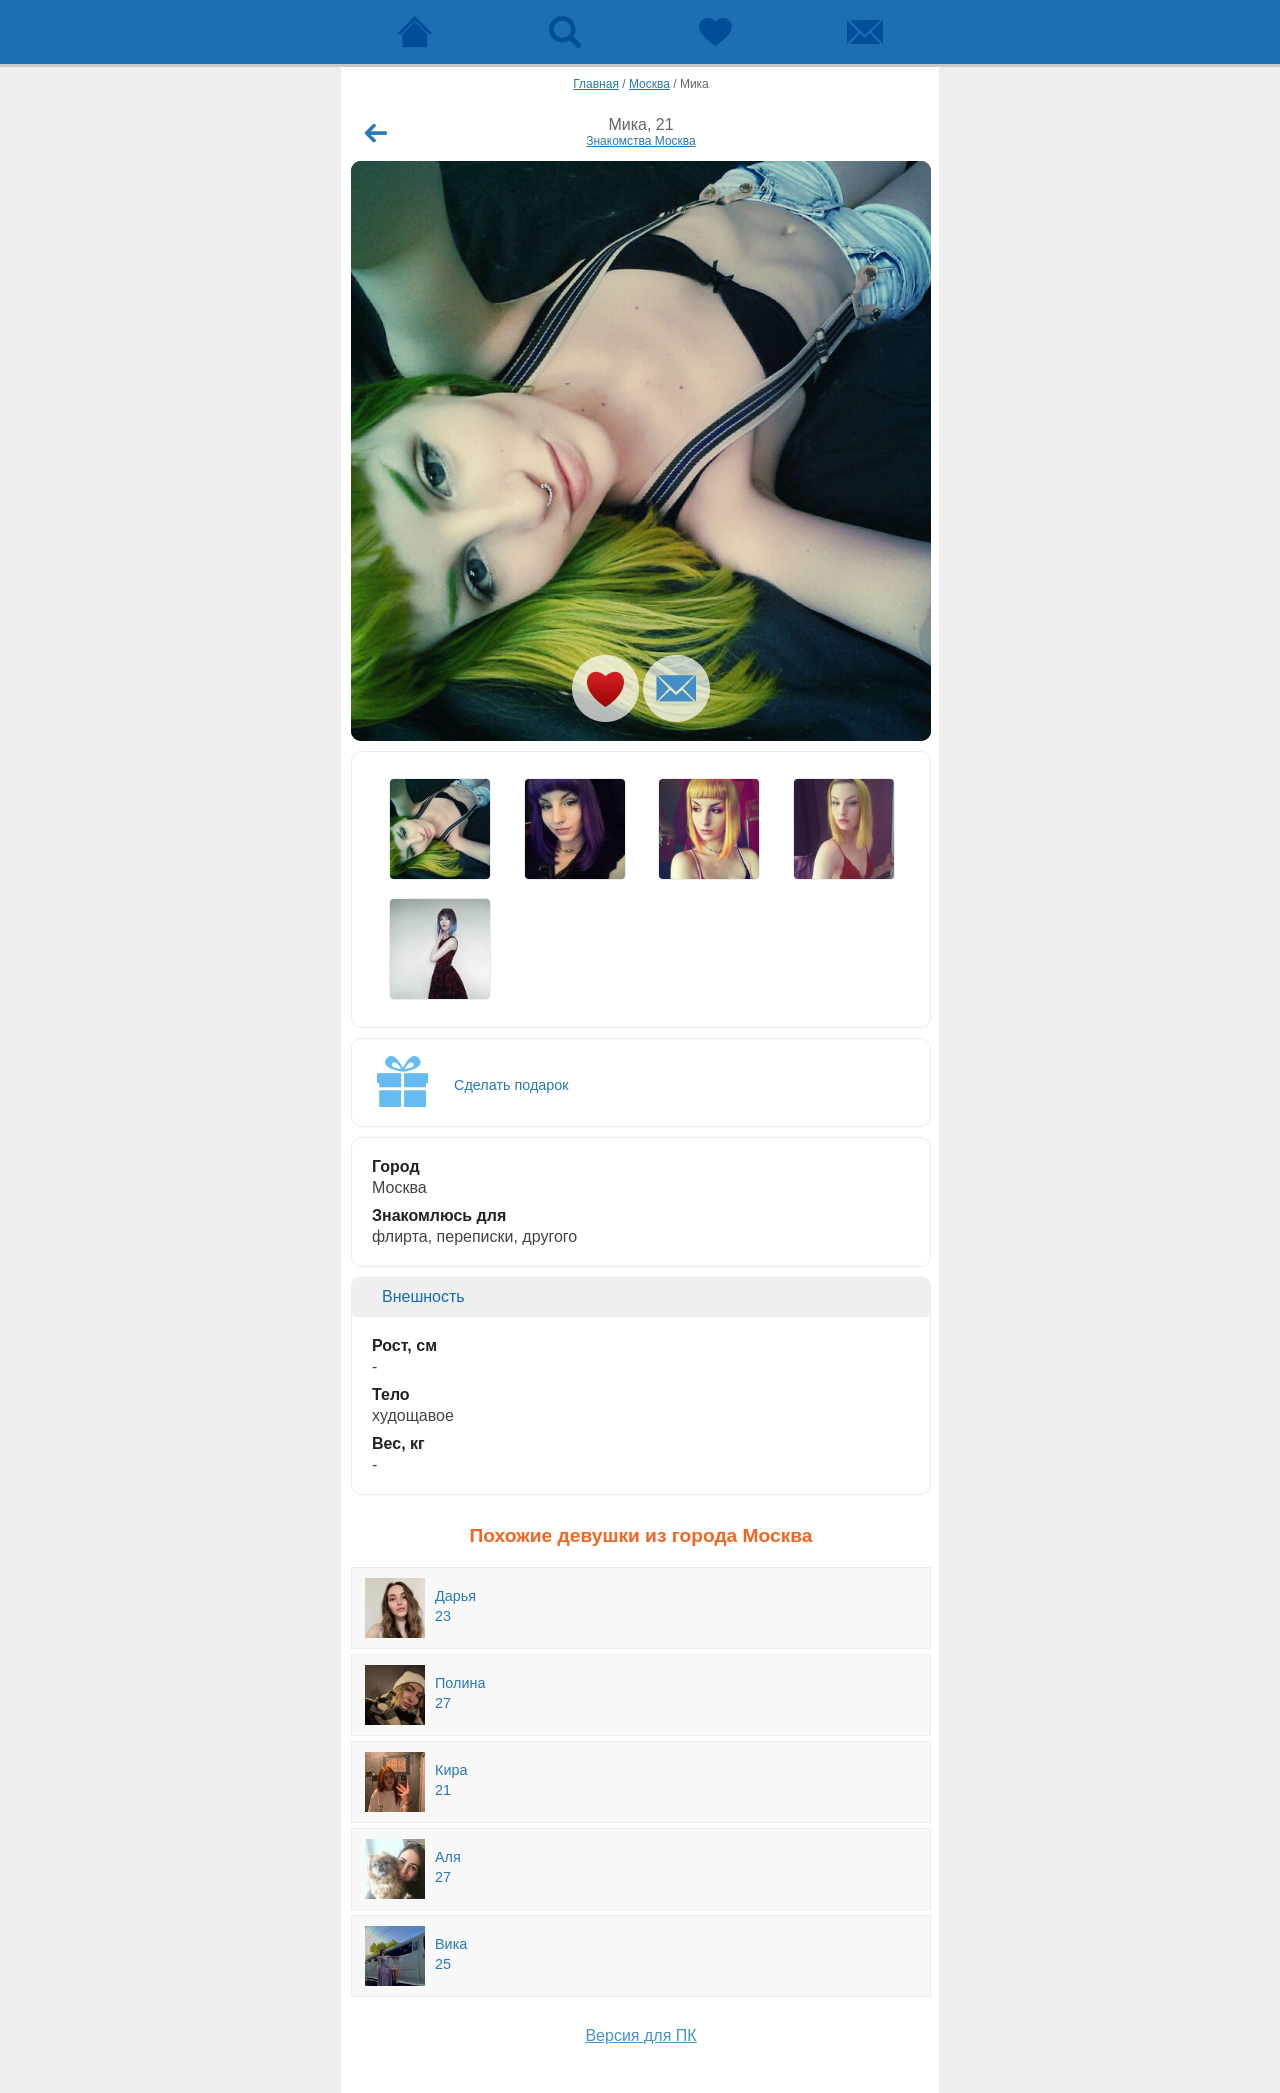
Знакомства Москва (641, 141)
